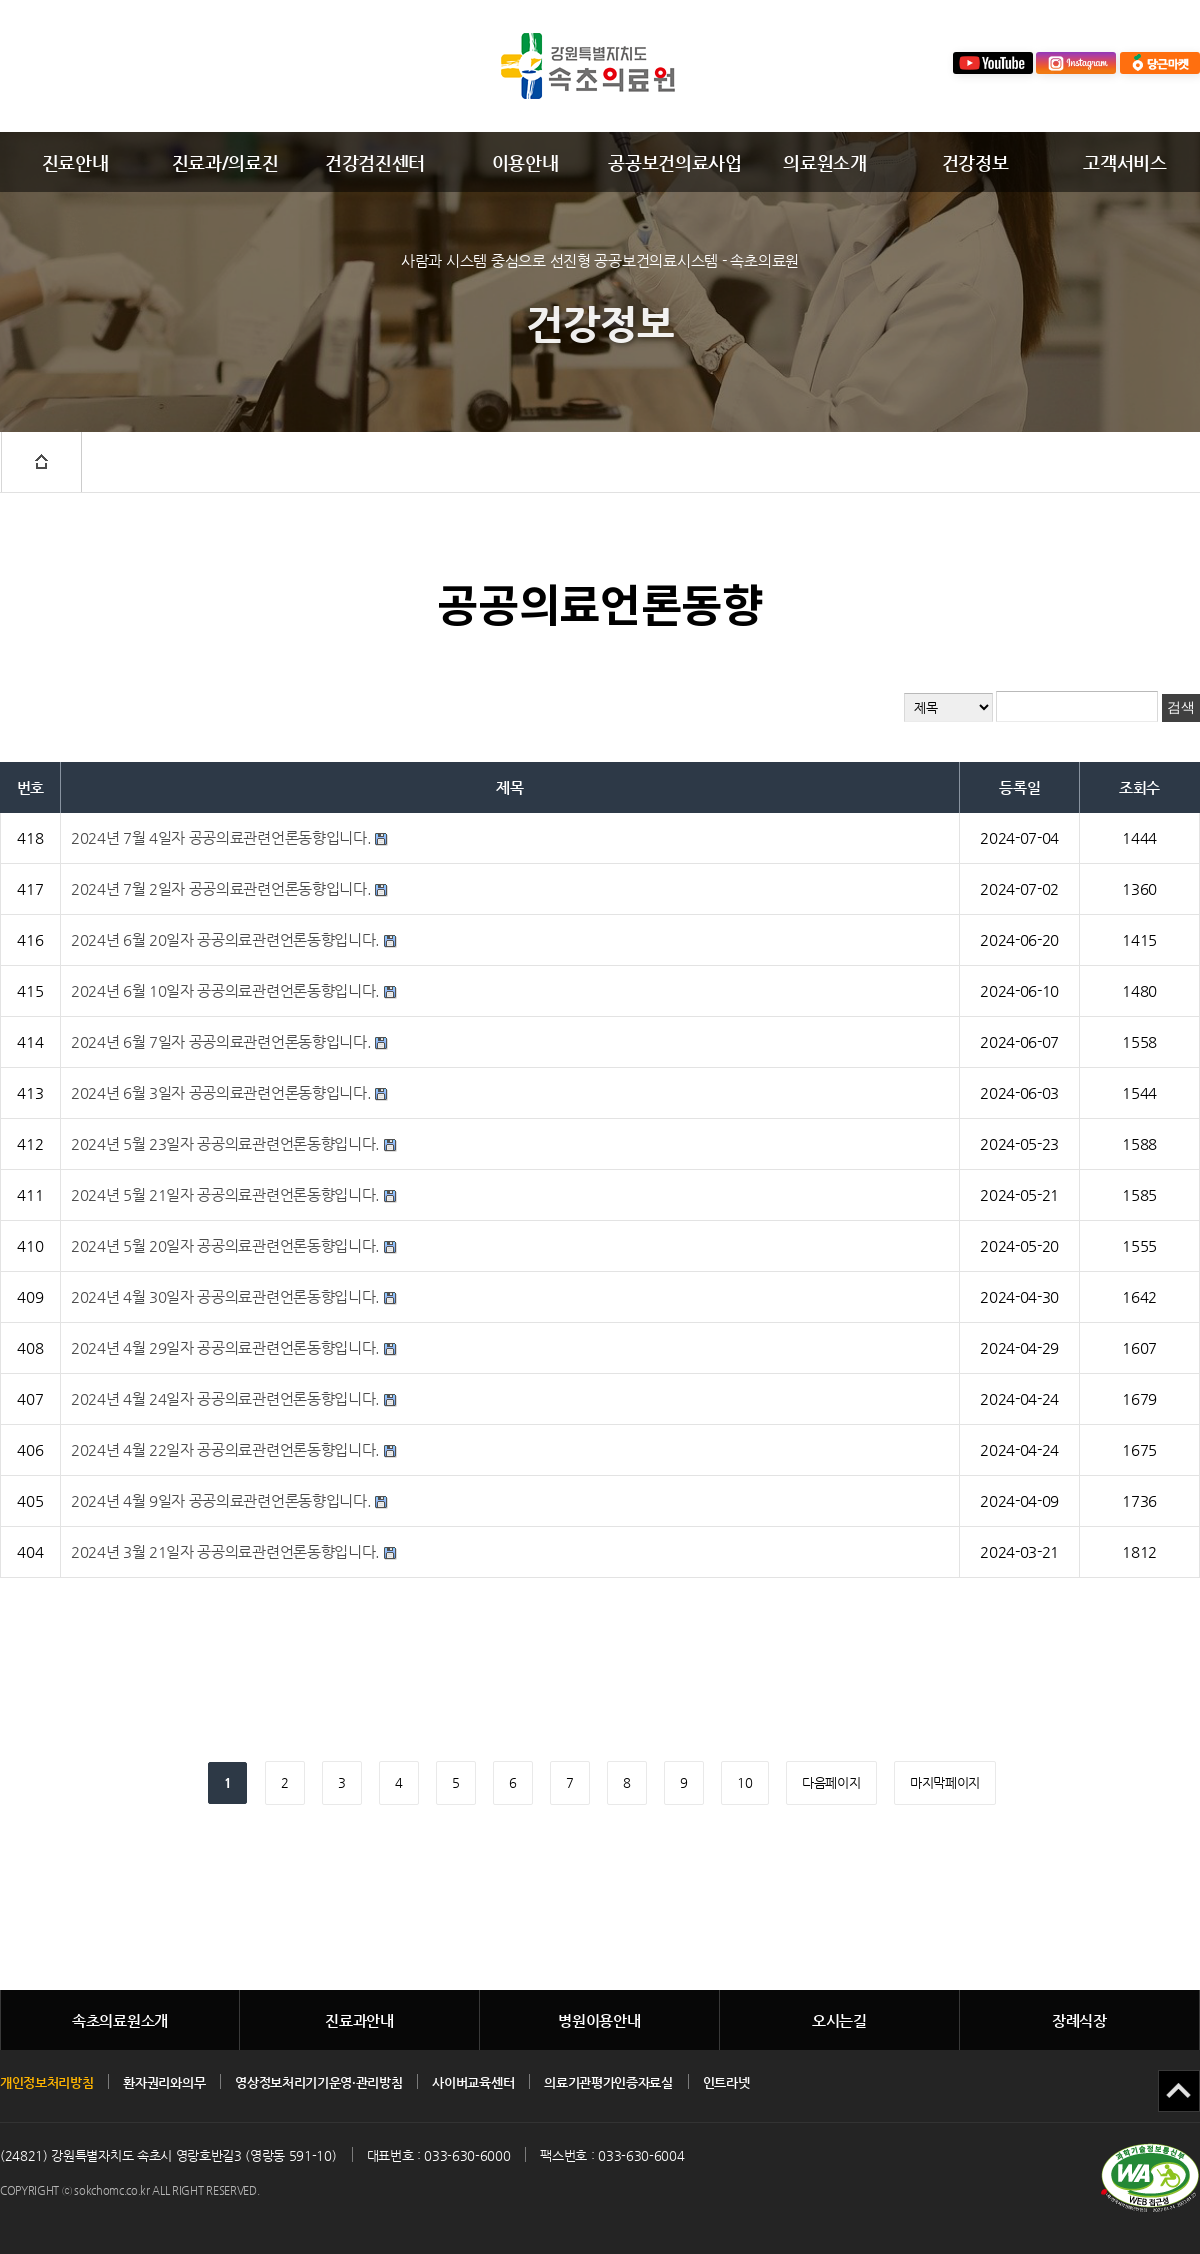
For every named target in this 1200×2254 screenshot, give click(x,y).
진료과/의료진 (225, 162)
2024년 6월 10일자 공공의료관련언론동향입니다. (225, 990)
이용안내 (525, 162)
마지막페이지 (945, 1782)
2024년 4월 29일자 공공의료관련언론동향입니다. (225, 1347)
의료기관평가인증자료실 (608, 2082)
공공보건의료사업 (674, 162)
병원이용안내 (599, 2020)
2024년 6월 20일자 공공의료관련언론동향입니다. (225, 939)
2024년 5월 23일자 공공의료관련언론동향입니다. (225, 1143)
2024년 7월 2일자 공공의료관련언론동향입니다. (221, 888)
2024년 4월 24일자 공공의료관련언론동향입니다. (225, 1398)
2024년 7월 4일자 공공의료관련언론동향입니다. (221, 837)
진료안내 (75, 162)
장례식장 (1079, 2020)
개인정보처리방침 (46, 2082)
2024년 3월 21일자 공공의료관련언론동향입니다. (225, 1551)
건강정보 (975, 162)
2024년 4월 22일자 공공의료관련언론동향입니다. (225, 1449)
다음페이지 (831, 1782)
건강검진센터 (375, 162)
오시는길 (839, 2020)
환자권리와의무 (164, 2082)
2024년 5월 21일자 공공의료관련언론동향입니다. (225, 1194)
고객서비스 (1124, 162)
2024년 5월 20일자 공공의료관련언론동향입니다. (225, 1245)
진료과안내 (359, 2020)
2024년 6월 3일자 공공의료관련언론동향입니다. (221, 1092)
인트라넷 (726, 2082)
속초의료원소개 (120, 2020)
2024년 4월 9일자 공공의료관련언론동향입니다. (221, 1500)
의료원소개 (824, 162)
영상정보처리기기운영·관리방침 (318, 2082)
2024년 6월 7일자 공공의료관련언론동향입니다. (221, 1041)
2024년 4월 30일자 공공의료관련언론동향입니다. (225, 1296)
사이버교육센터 (473, 2082)
